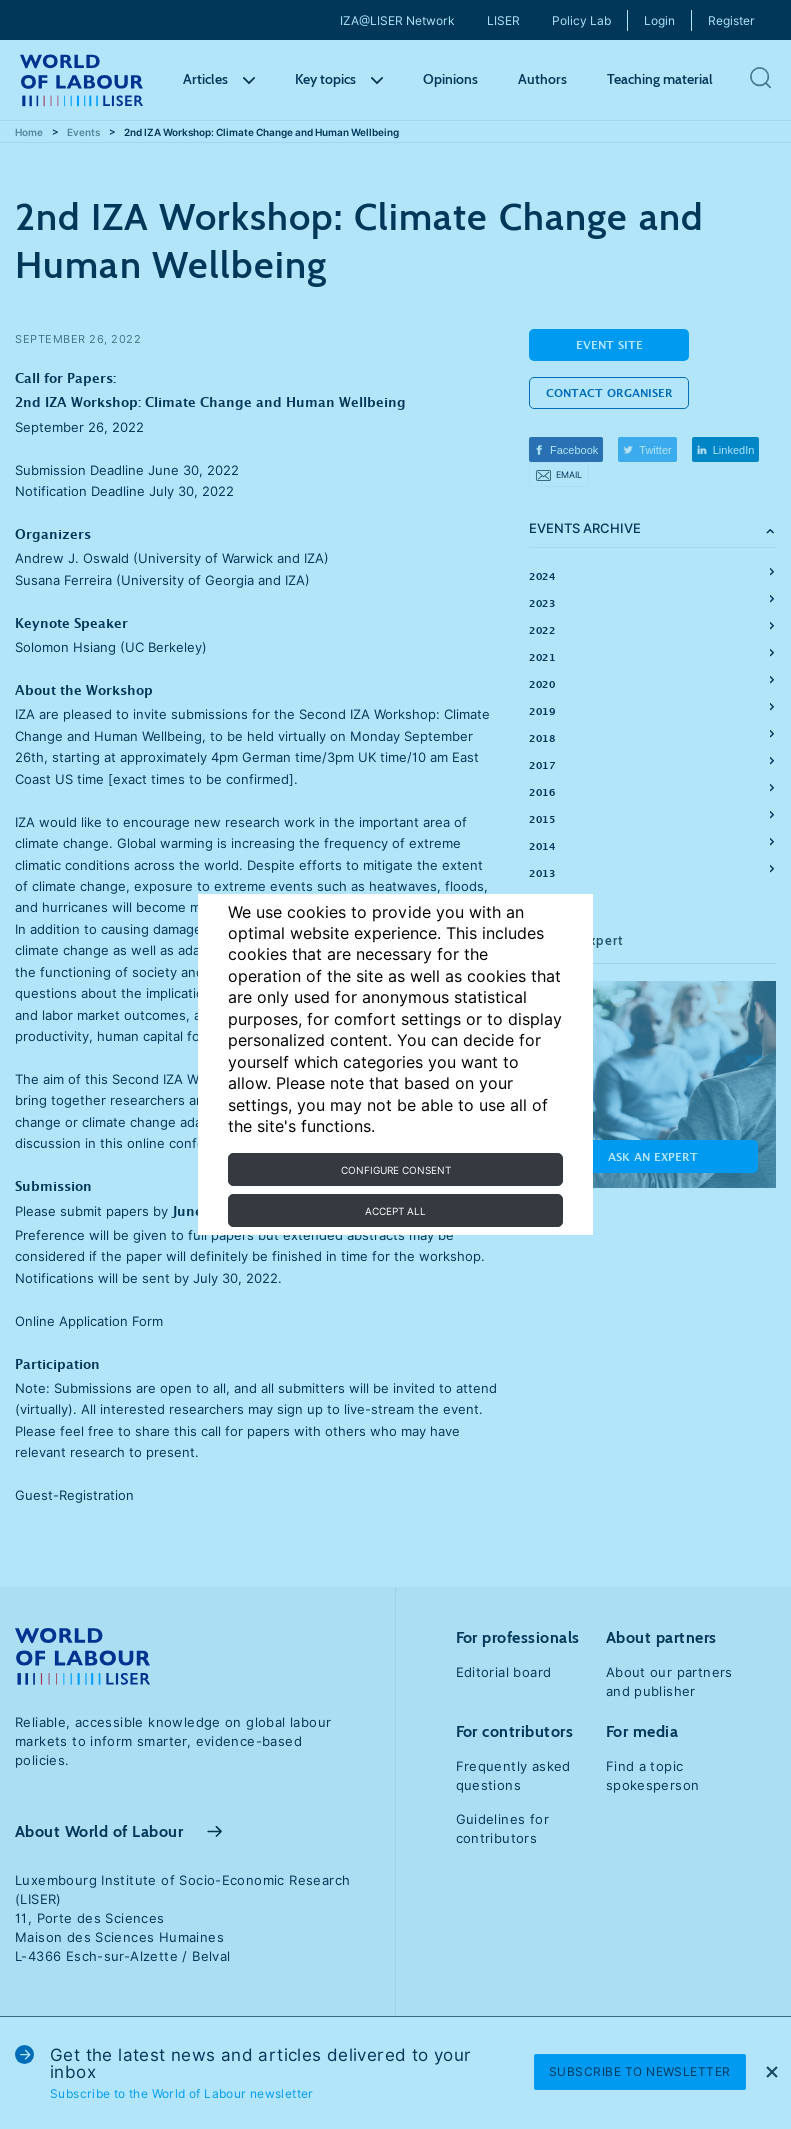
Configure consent (396, 1170)
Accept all (395, 1211)
